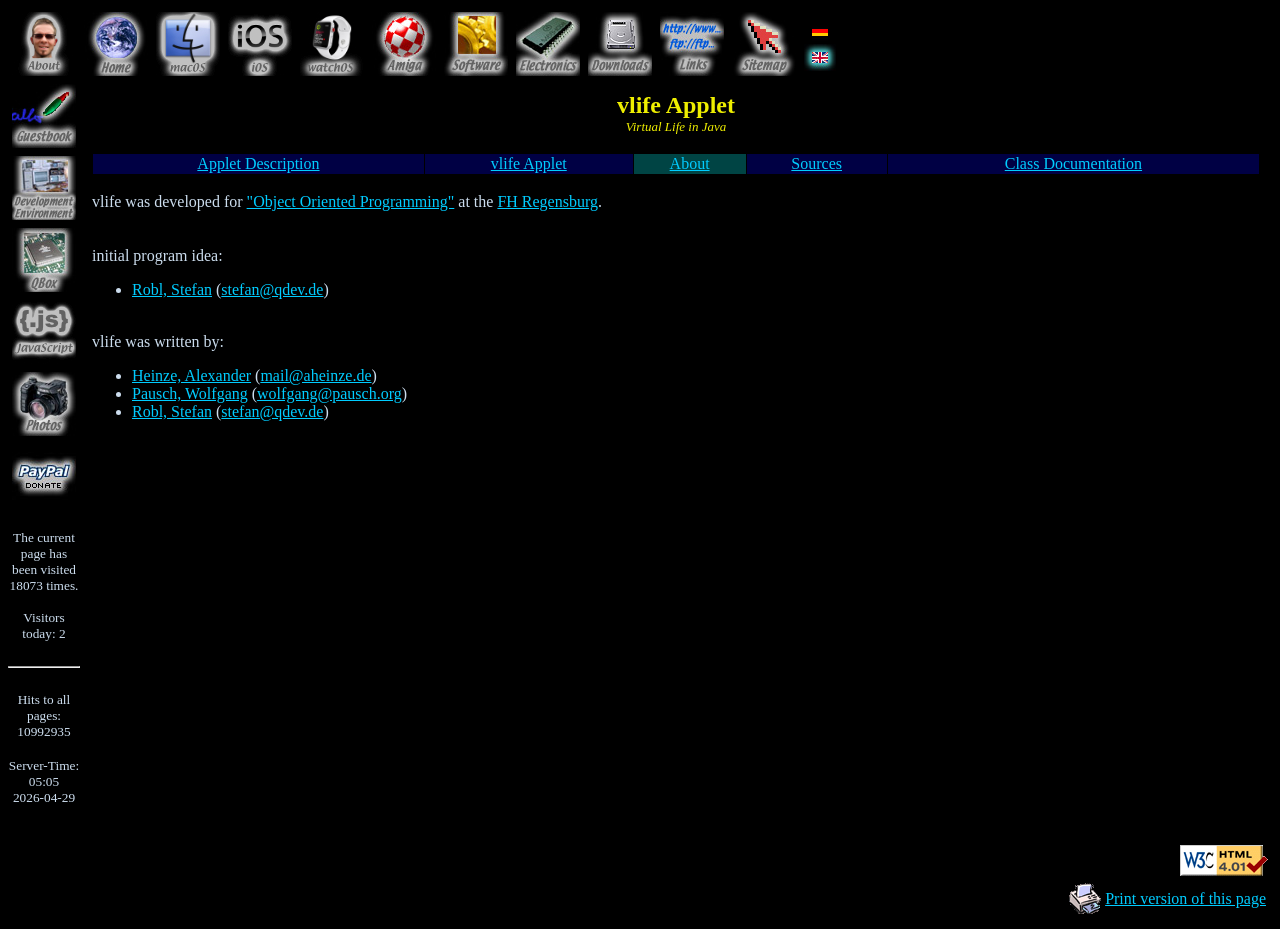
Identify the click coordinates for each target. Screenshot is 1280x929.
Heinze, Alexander (191, 375)
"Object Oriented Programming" (351, 201)
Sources (816, 163)
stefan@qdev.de (272, 289)
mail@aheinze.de (315, 375)
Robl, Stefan (172, 289)
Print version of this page (1185, 898)
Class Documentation (1073, 163)
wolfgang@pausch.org (329, 393)
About (690, 163)
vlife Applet (529, 163)
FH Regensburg (547, 201)
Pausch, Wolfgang (190, 393)
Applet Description (258, 163)
